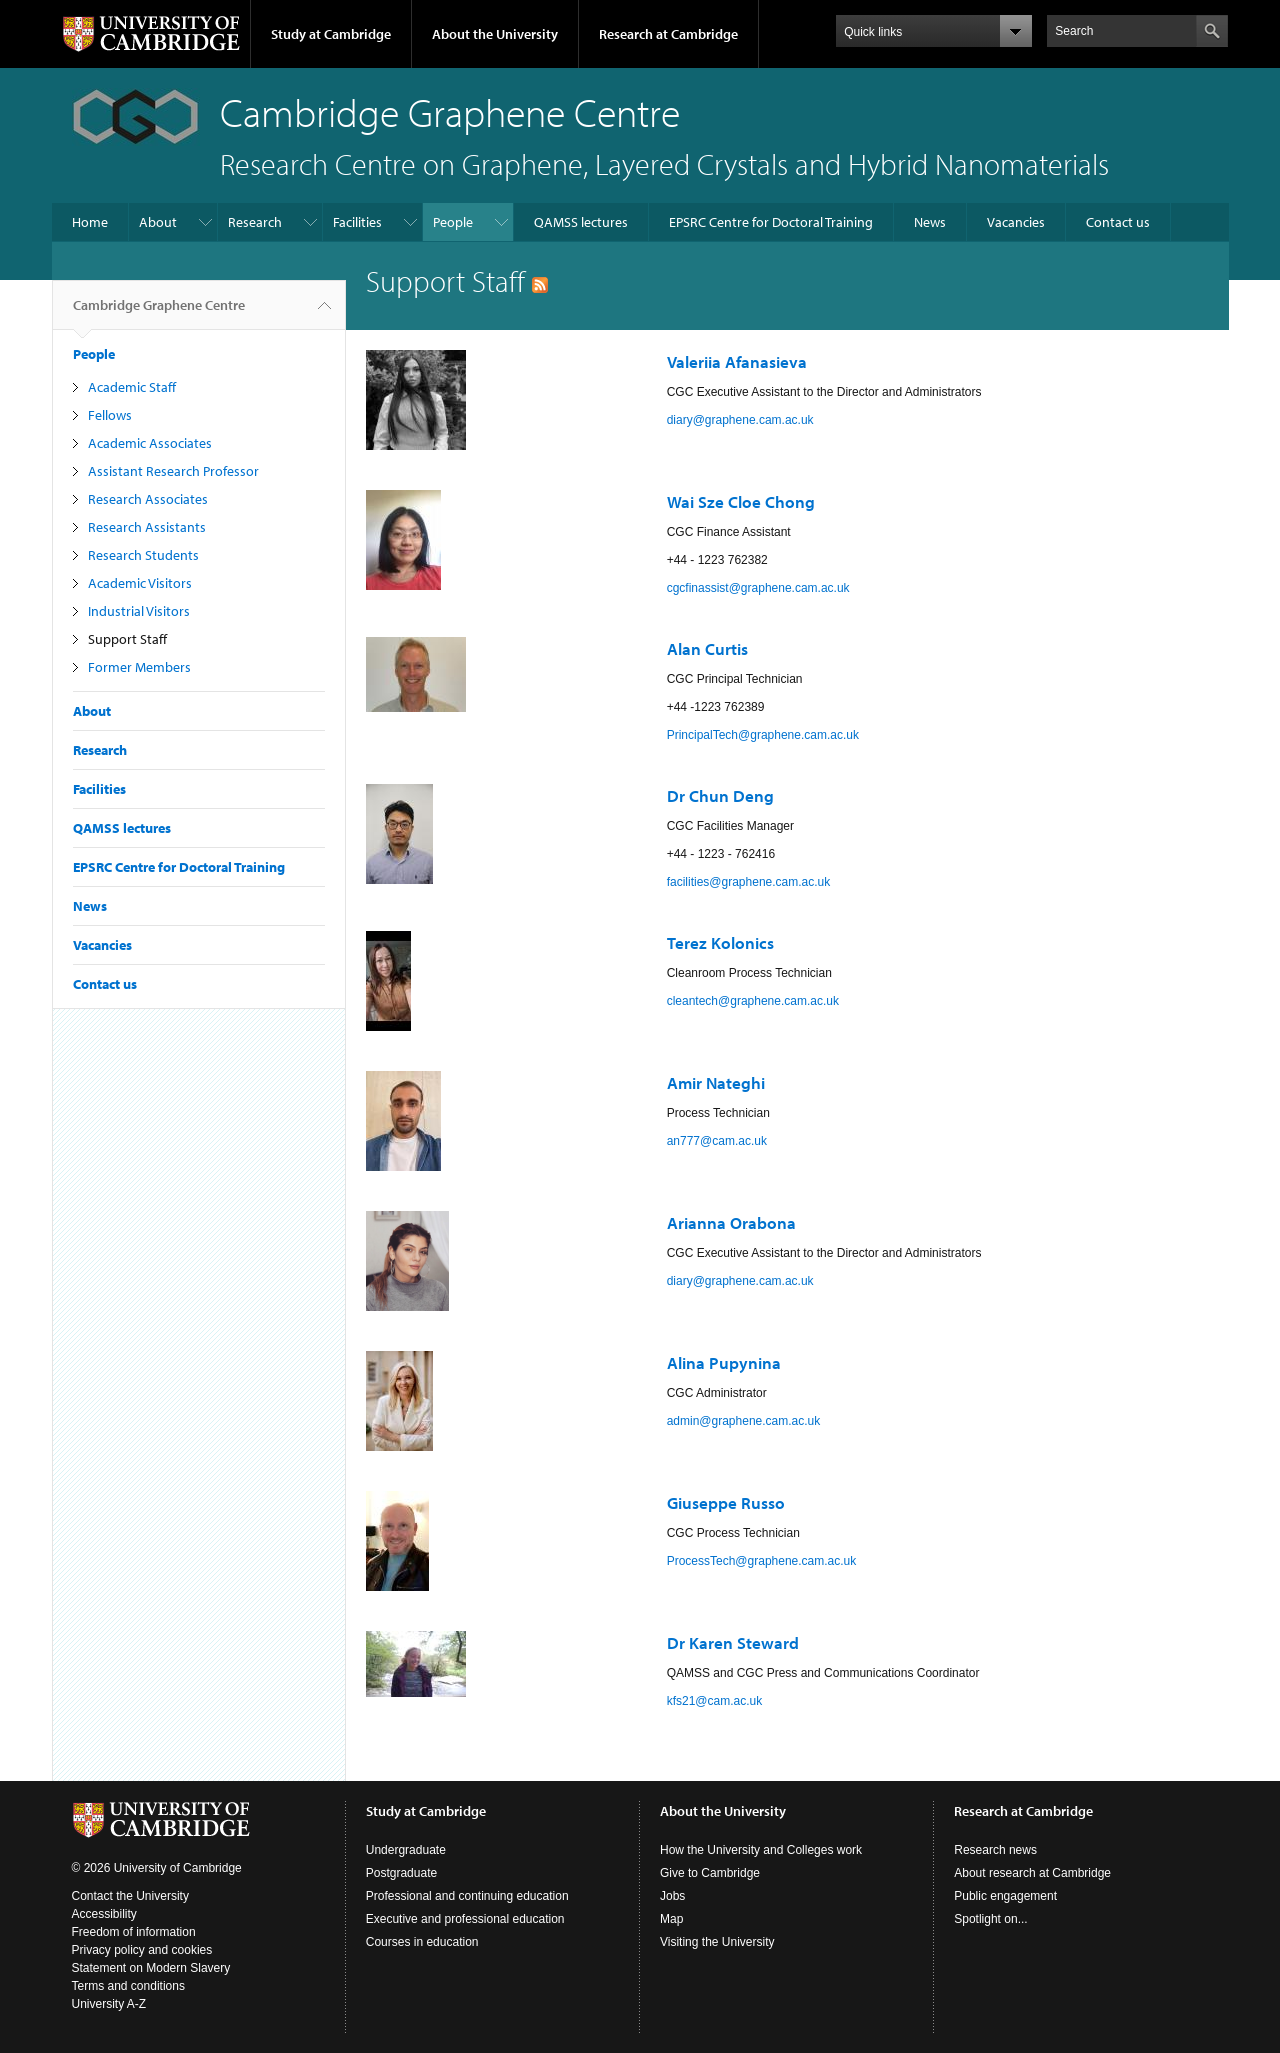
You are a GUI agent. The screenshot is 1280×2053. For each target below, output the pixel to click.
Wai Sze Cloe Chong (741, 501)
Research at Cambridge (668, 34)
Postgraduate (401, 1873)
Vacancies (1016, 222)
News (930, 222)
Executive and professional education (465, 1919)
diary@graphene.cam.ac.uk (740, 420)
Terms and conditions (128, 1986)
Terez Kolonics (720, 942)
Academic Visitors (140, 583)
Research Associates (148, 499)
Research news (995, 1850)
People (453, 222)
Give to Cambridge (710, 1873)
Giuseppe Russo (726, 1502)
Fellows (110, 415)
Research (255, 222)
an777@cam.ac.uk (717, 1141)
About (158, 222)
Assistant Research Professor (173, 471)
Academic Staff (132, 387)
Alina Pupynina (724, 1362)
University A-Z (109, 2004)
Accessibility (104, 1914)
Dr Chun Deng (720, 795)
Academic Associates (150, 443)
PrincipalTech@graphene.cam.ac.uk (763, 735)
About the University (495, 34)
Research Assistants (147, 527)
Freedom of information (134, 1932)
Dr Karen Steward (733, 1642)
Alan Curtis (707, 648)
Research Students (143, 555)
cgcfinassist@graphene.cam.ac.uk (758, 588)
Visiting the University (717, 1942)
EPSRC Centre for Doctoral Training (771, 222)
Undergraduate (406, 1850)
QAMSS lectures (581, 222)
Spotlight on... (990, 1919)
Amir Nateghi (718, 1082)
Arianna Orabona (731, 1222)
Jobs (672, 1896)
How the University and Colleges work (761, 1850)
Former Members (139, 667)
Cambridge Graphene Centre (159, 313)
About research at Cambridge (1032, 1873)
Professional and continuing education (467, 1896)
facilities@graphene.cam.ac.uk (749, 882)
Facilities (357, 222)
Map (671, 1919)
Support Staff (127, 639)
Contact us (1118, 222)
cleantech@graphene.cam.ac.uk (753, 1001)
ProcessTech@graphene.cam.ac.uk (762, 1561)
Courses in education (422, 1942)
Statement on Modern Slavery (151, 1968)
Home (90, 222)
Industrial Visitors (139, 611)
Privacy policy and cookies (142, 1950)
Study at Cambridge (331, 34)
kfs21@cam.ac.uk (715, 1701)
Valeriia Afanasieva (737, 361)
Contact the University (130, 1896)
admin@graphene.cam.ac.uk (744, 1421)
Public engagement (1005, 1896)
